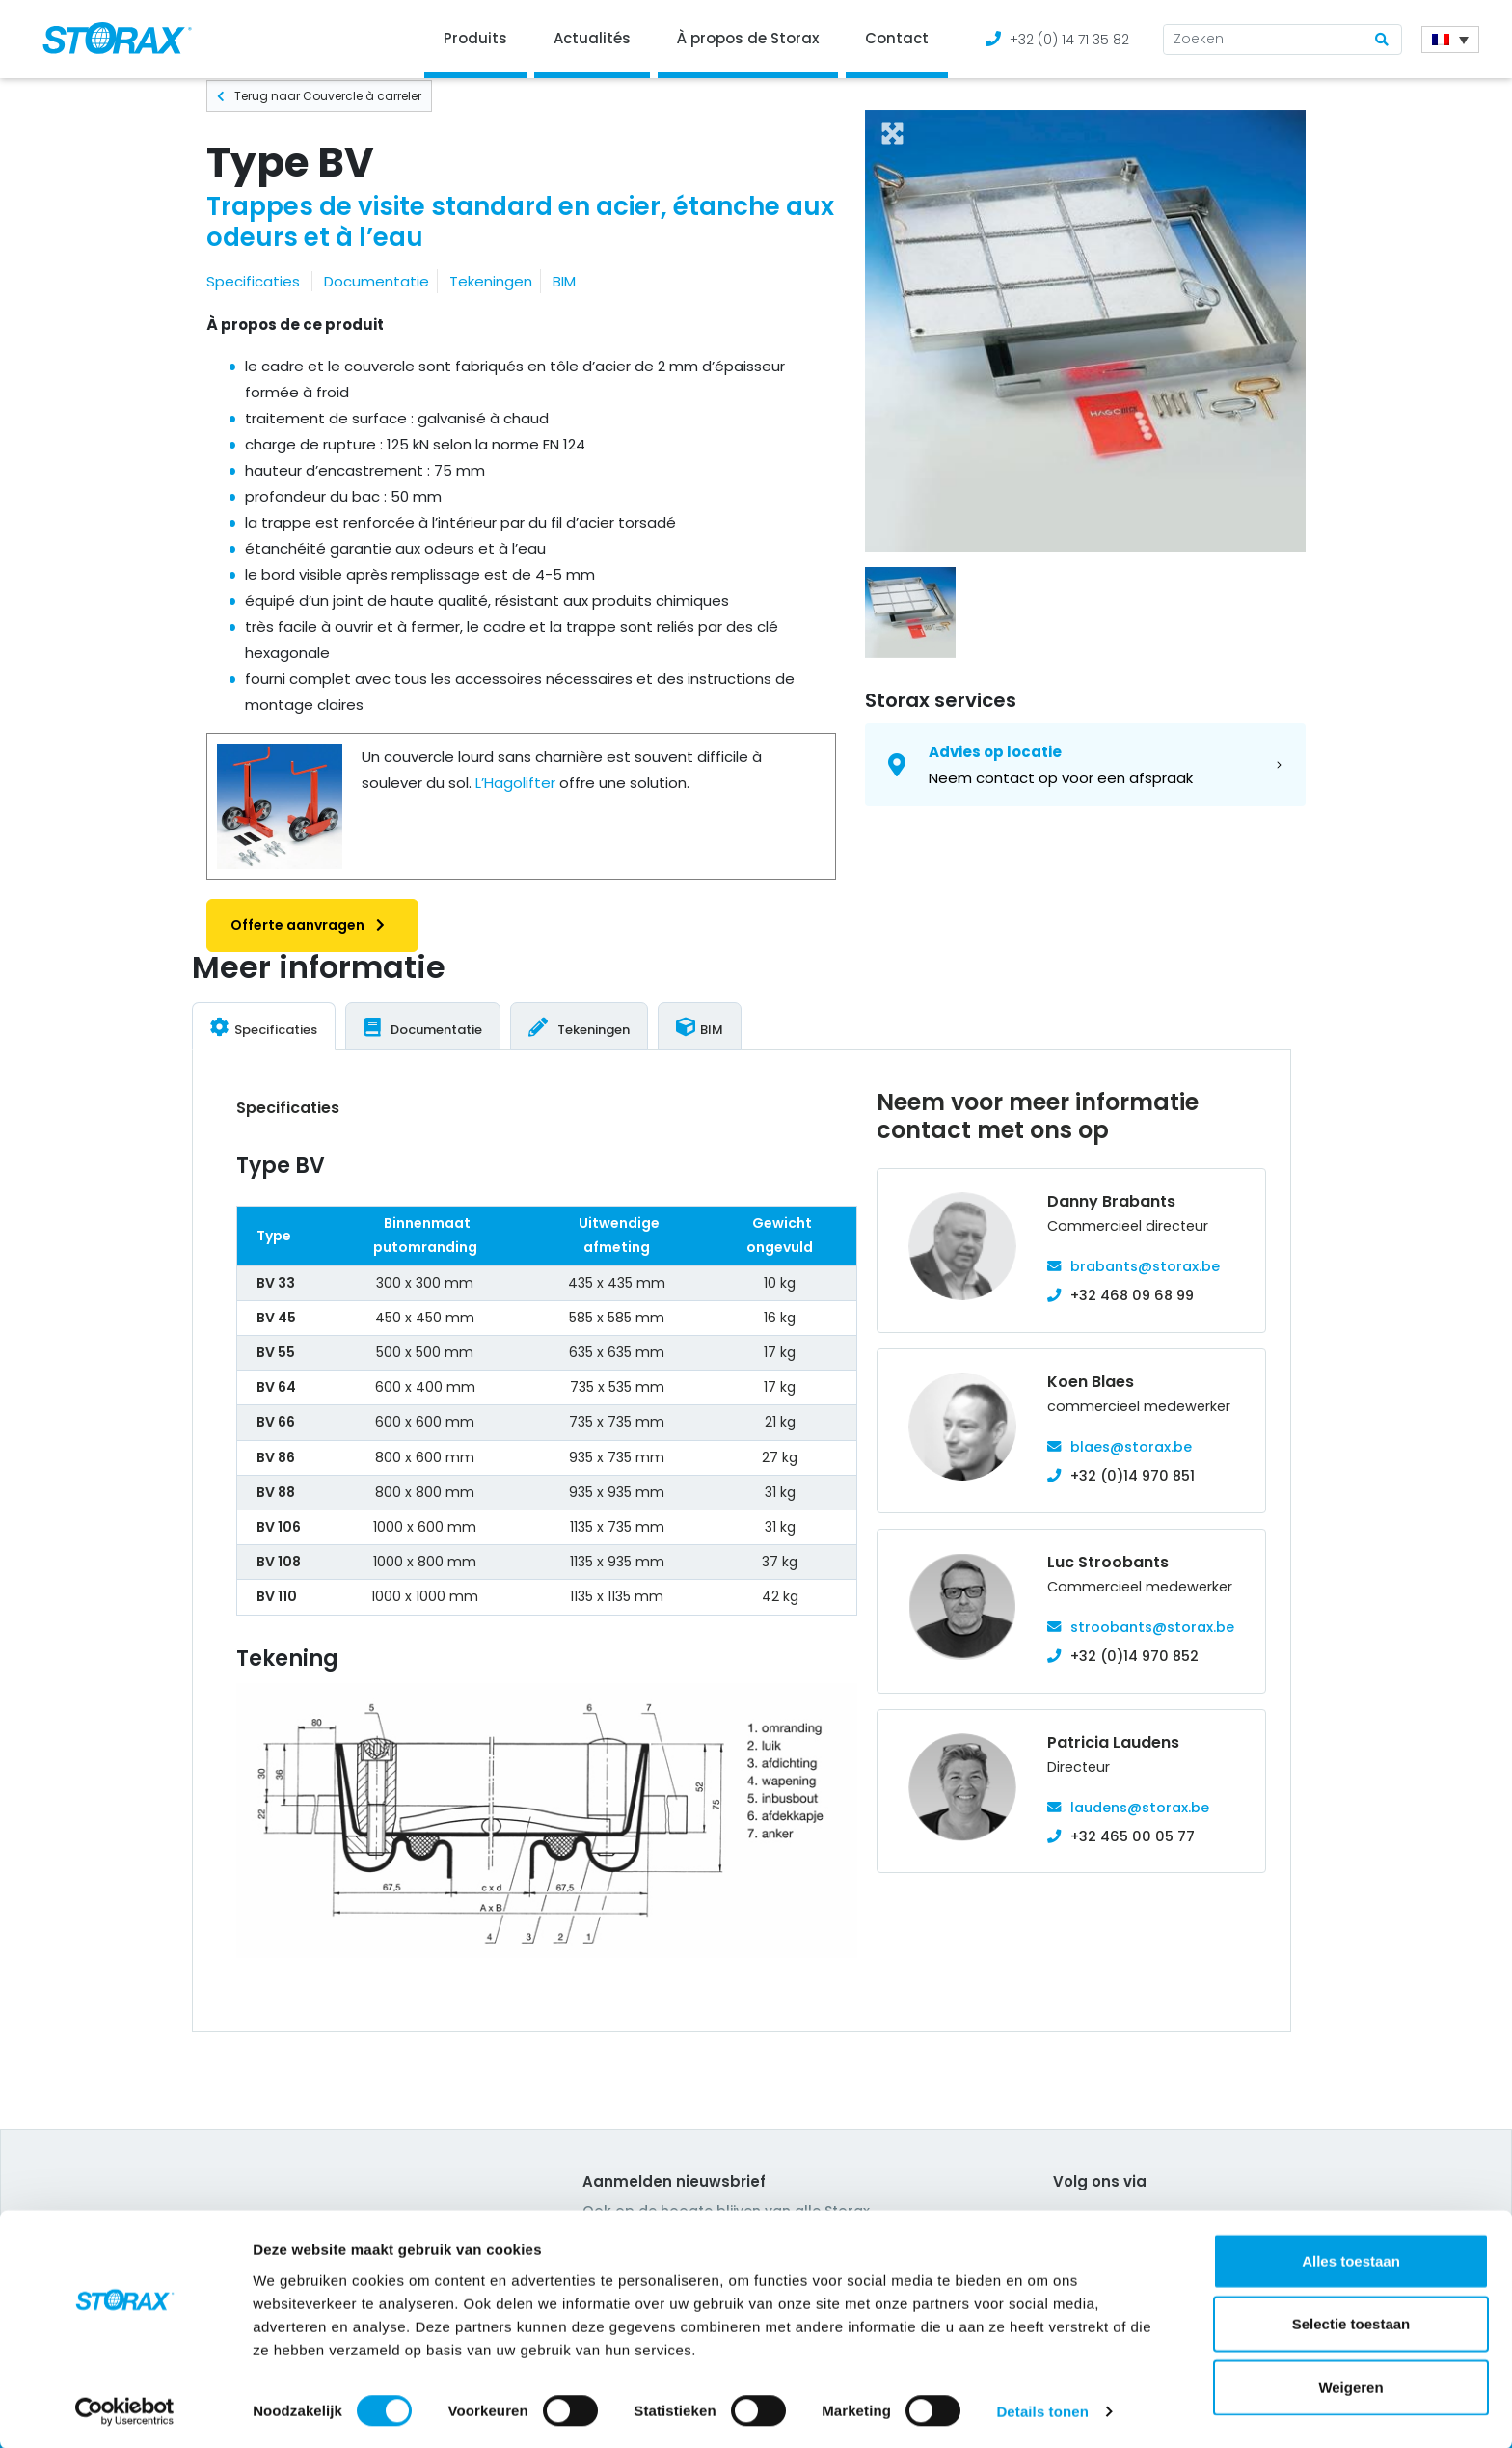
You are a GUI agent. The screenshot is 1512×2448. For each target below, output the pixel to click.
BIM (564, 281)
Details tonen (1042, 2410)
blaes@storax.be (1131, 1446)
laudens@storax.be (1139, 1807)
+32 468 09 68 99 (1132, 1295)
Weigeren (1350, 2385)
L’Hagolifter (515, 783)
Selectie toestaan (1351, 2322)
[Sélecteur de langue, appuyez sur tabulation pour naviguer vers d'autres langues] (1450, 39)
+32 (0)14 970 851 (1132, 1475)
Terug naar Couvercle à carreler (319, 96)
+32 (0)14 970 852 (1134, 1656)
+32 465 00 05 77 (1132, 1836)
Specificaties (253, 281)
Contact (897, 38)
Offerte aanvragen (312, 925)
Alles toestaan (1351, 2258)
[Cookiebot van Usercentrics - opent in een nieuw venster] (124, 2410)
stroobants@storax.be (1152, 1627)
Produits (475, 38)
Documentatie (376, 281)
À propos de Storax (748, 38)
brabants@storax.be (1145, 1266)
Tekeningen (490, 281)
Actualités (592, 38)
